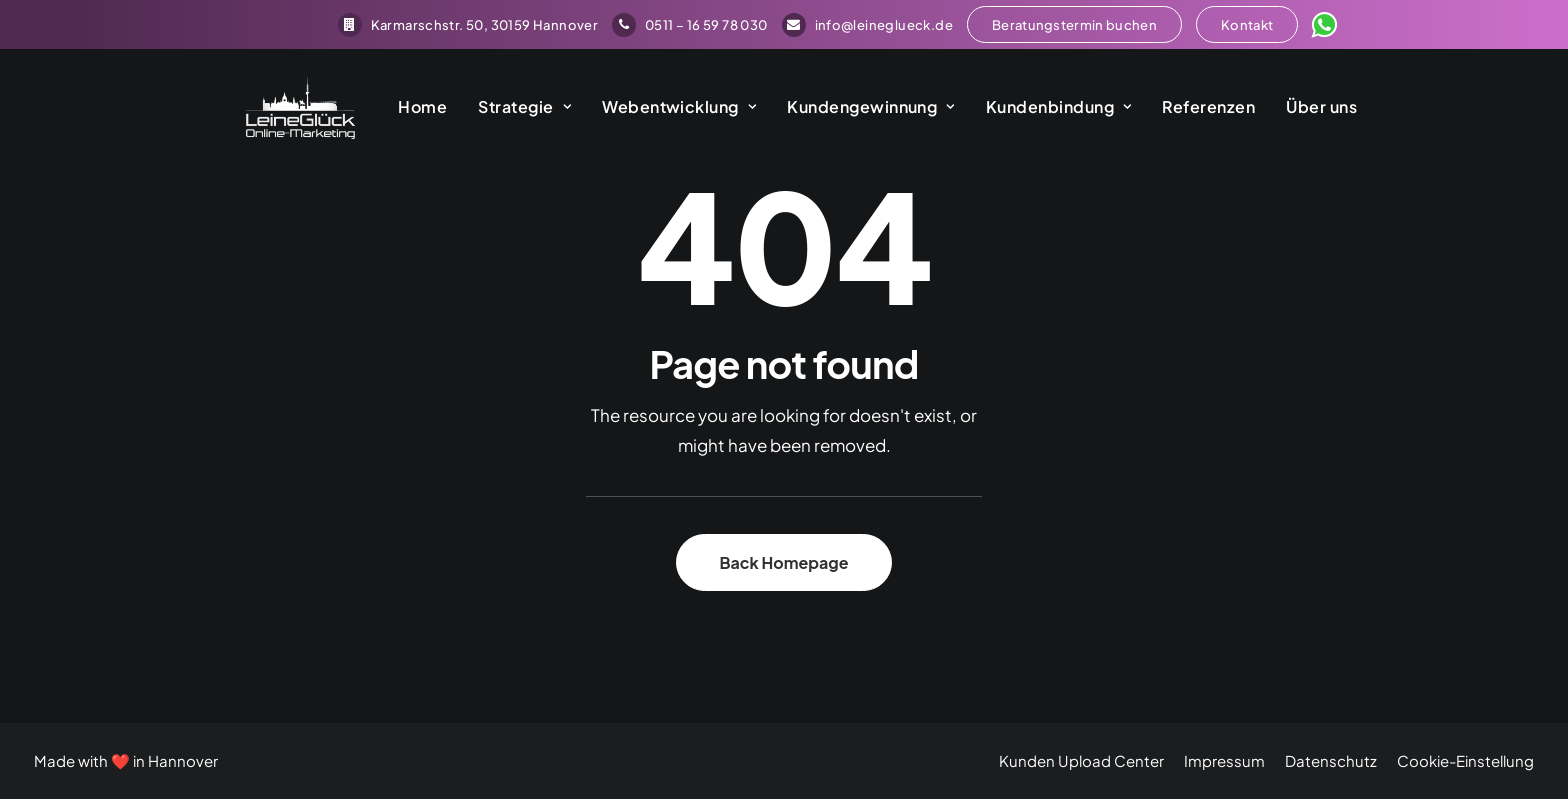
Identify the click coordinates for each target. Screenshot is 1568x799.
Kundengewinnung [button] (848, 110)
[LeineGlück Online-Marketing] (281, 111)
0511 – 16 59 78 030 (689, 25)
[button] (1074, 24)
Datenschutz (1331, 760)
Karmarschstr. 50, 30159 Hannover (468, 25)
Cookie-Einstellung (1465, 760)
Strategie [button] (501, 110)
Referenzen (1185, 110)
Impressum (1224, 760)
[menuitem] (468, 25)
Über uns (1298, 110)
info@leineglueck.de (867, 25)
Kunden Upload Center (1081, 760)
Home (399, 110)
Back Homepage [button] (783, 562)
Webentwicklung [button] (656, 110)
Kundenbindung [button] (1036, 110)
